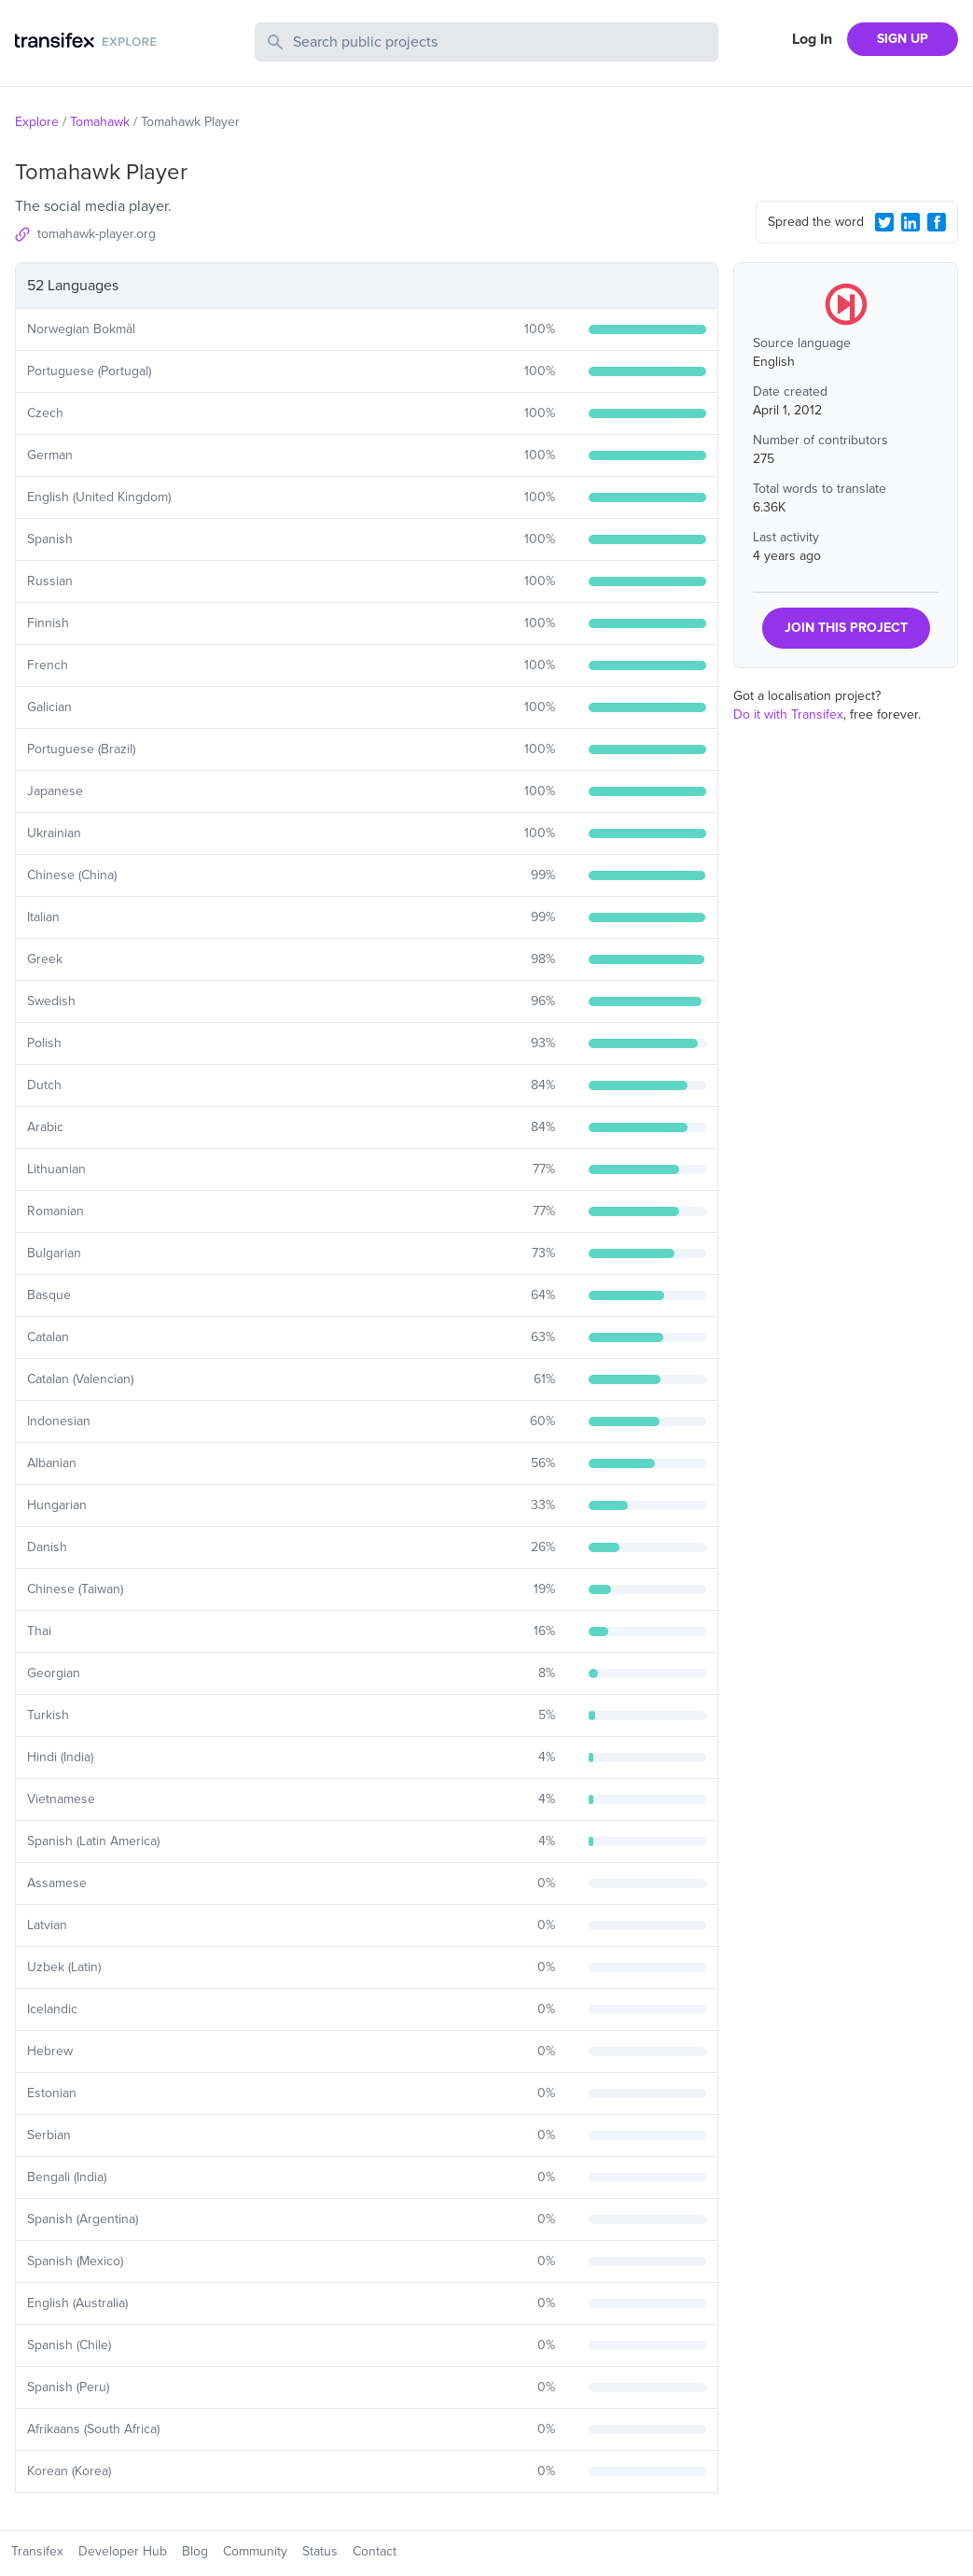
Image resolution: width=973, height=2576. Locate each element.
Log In (812, 39)
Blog (195, 2551)
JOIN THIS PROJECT (846, 628)
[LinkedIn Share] (910, 222)
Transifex (37, 2551)
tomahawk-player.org (96, 234)
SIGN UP (902, 39)
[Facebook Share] (937, 222)
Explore (37, 122)
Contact (374, 2551)
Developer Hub (122, 2551)
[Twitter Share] (884, 222)
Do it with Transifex (788, 714)
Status (320, 2551)
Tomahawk (100, 122)
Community (255, 2551)
